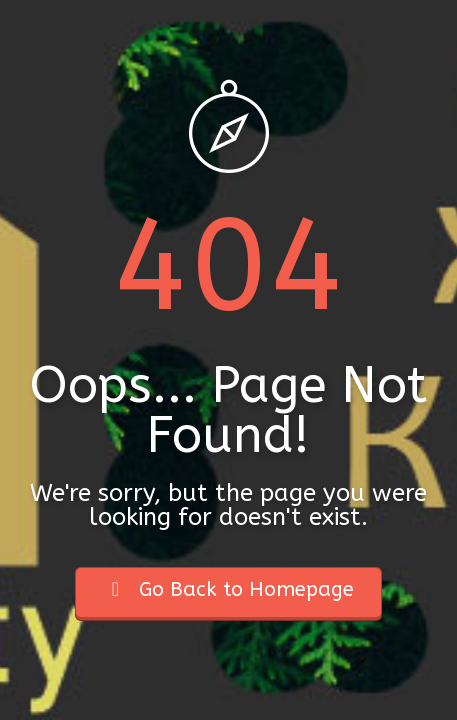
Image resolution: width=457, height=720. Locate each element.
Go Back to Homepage (228, 589)
